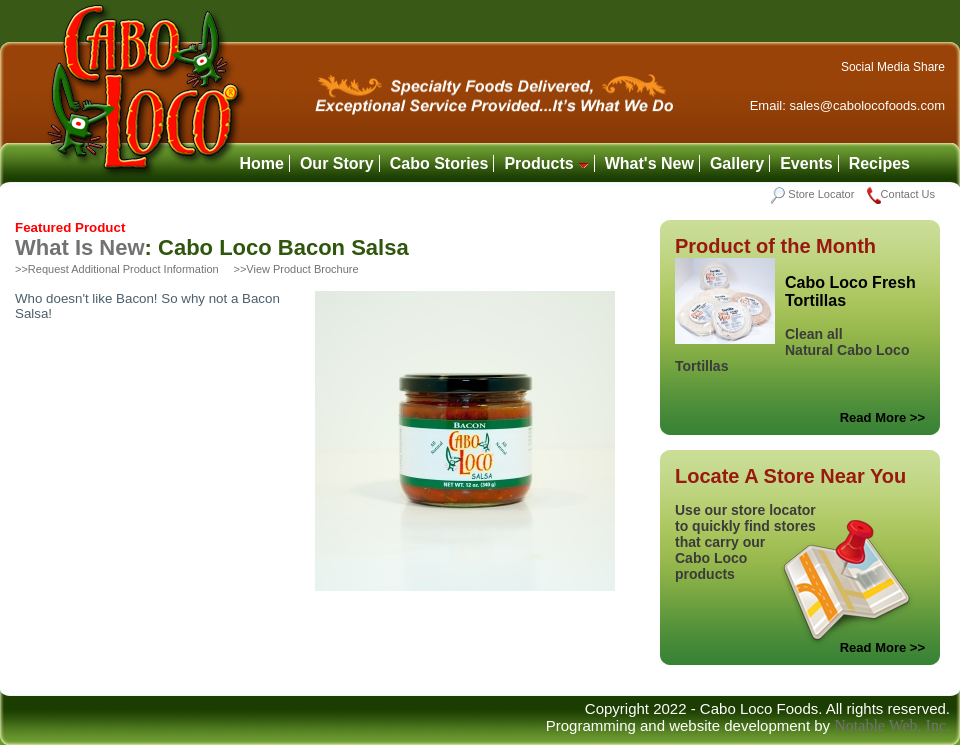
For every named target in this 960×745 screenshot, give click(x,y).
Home (261, 163)
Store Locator (812, 194)
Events (806, 163)
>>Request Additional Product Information (117, 269)
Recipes (879, 163)
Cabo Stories (439, 163)
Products (546, 163)
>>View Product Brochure (295, 269)
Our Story (337, 163)
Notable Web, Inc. (892, 725)
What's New (649, 163)
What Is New (80, 247)
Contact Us (901, 194)
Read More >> (882, 417)
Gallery (737, 163)
